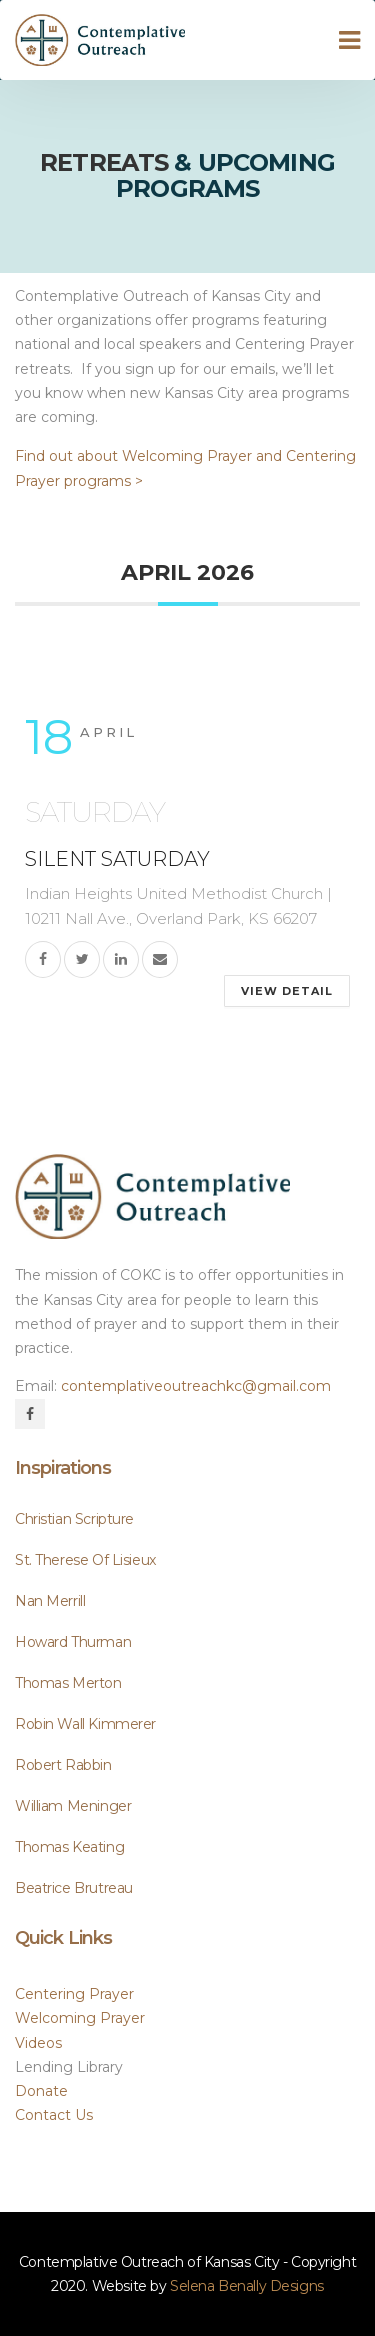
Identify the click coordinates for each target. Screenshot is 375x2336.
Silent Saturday (117, 859)
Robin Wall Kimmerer (85, 1724)
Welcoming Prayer (80, 2018)
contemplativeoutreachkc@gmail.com (196, 1386)
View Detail (287, 991)
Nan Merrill (50, 1601)
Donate (41, 2091)
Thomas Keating (69, 1847)
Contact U (54, 2115)
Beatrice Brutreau (74, 1888)
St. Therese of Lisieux (85, 1560)
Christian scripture (74, 1519)
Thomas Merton (68, 1683)
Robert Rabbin (63, 1765)
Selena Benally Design (247, 2286)
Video (38, 2043)
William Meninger (73, 1806)
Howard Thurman (73, 1642)
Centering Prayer (74, 1994)
